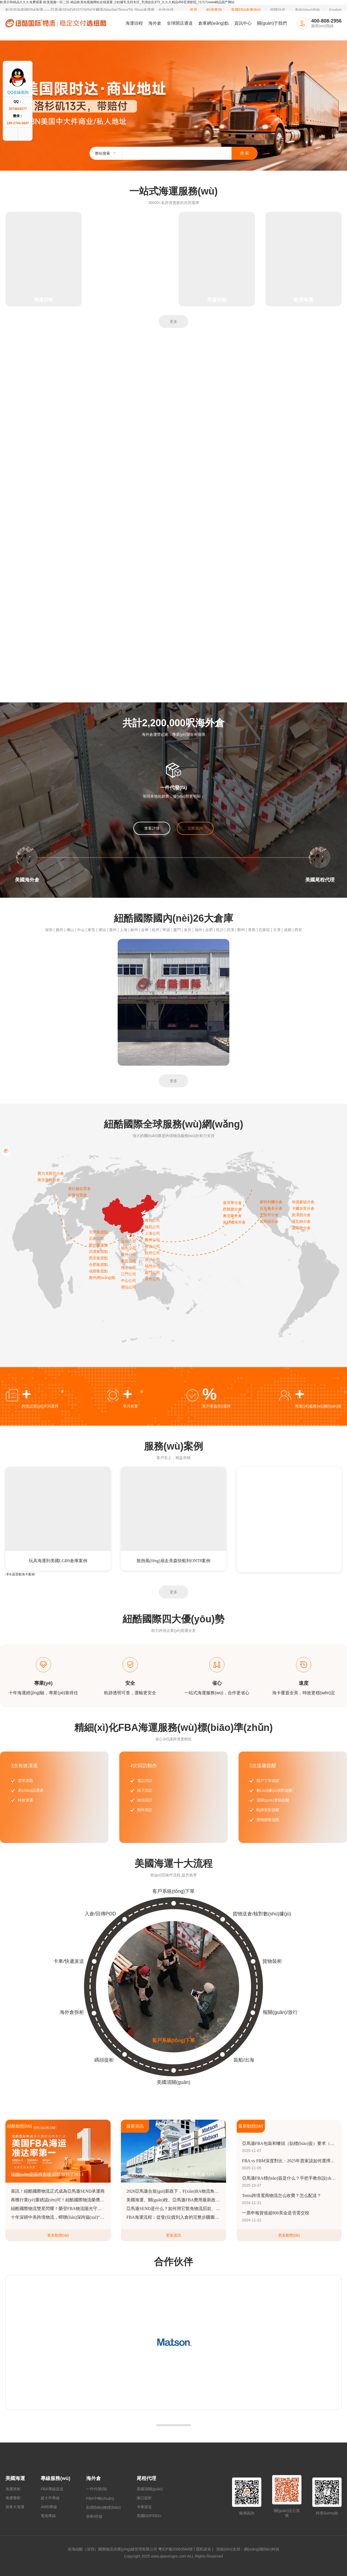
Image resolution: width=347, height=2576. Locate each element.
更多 (173, 321)
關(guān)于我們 (272, 23)
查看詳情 (151, 828)
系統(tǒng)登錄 (307, 10)
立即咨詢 (195, 828)
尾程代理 (146, 2478)
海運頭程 (134, 23)
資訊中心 (243, 23)
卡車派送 (144, 2507)
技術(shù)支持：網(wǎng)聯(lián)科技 (246, 2549)
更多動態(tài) (58, 2235)
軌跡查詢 (214, 10)
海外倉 (154, 23)
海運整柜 (13, 2498)
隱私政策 (203, 2549)
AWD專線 (49, 2507)
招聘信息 (277, 10)
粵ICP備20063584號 (175, 2549)
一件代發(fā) (96, 2489)
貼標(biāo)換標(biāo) (103, 2507)
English (335, 10)
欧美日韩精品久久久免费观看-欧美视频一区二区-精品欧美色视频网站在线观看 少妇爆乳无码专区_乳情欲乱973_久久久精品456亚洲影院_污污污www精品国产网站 (117, 2)
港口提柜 (144, 2498)
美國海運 (15, 2478)
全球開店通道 (180, 23)
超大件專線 (50, 2498)
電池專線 (48, 2516)
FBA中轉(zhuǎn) (100, 2498)
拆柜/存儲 (94, 2516)
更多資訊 (173, 2235)
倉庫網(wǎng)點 (213, 23)
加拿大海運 (14, 2507)
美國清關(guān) (150, 2489)
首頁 (193, 10)
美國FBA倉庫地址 (246, 10)
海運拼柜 (13, 2489)
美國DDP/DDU (149, 2516)
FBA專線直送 (52, 2489)
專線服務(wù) (55, 2478)
